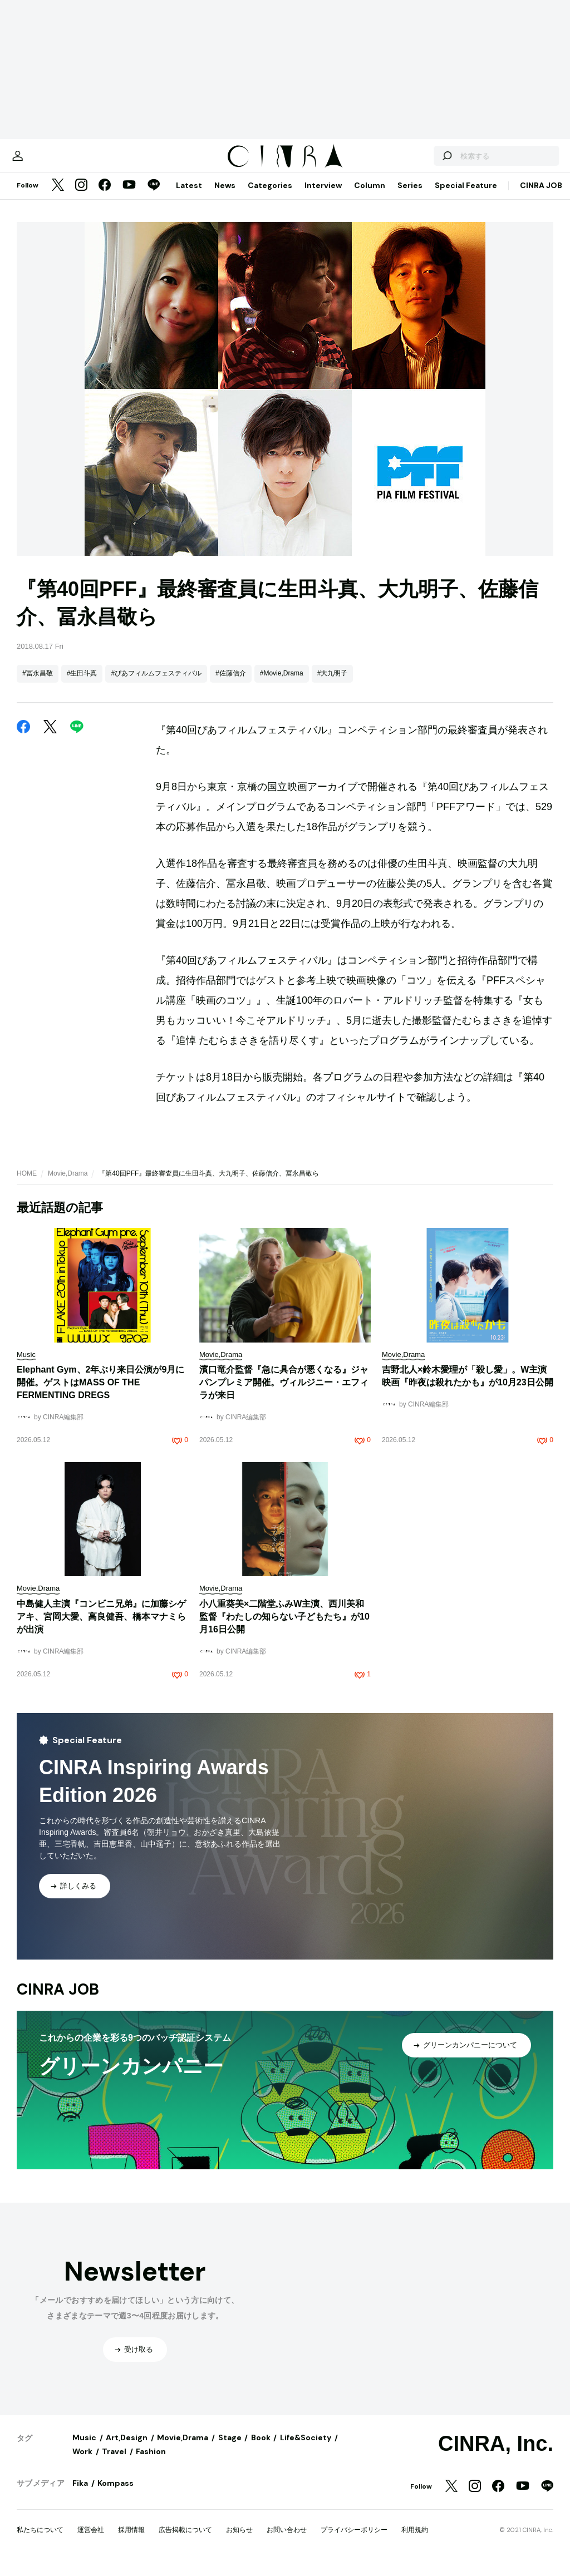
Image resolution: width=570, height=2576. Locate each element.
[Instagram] (81, 197)
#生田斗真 (82, 684)
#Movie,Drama (281, 684)
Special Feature (466, 196)
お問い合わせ (287, 2541)
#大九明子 (332, 684)
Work (82, 2462)
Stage (230, 2448)
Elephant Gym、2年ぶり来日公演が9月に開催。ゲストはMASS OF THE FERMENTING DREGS (100, 1393)
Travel (114, 2462)
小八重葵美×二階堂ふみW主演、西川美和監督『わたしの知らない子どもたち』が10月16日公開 (284, 1627)
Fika (80, 2494)
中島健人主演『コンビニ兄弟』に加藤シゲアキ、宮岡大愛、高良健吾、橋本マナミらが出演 (101, 1627)
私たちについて (40, 2541)
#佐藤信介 (230, 684)
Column (369, 196)
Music (84, 2448)
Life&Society (305, 2448)
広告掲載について (185, 2541)
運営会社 (90, 2541)
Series (409, 196)
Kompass (115, 2494)
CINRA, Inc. (495, 2454)
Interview (323, 196)
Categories (270, 196)
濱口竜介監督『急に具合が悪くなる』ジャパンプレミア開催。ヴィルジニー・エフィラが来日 (283, 1393)
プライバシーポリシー (354, 2541)
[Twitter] (58, 197)
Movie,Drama (67, 1184)
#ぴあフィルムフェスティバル (156, 684)
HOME (27, 1184)
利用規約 (414, 2541)
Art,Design (127, 2448)
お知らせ (239, 2541)
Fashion (151, 2462)
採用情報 (131, 2541)
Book (261, 2448)
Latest (189, 196)
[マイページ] (40, 161)
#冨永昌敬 (37, 684)
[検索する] (424, 161)
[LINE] (154, 197)
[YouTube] (129, 197)
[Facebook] (105, 197)
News (224, 196)
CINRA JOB (541, 196)
